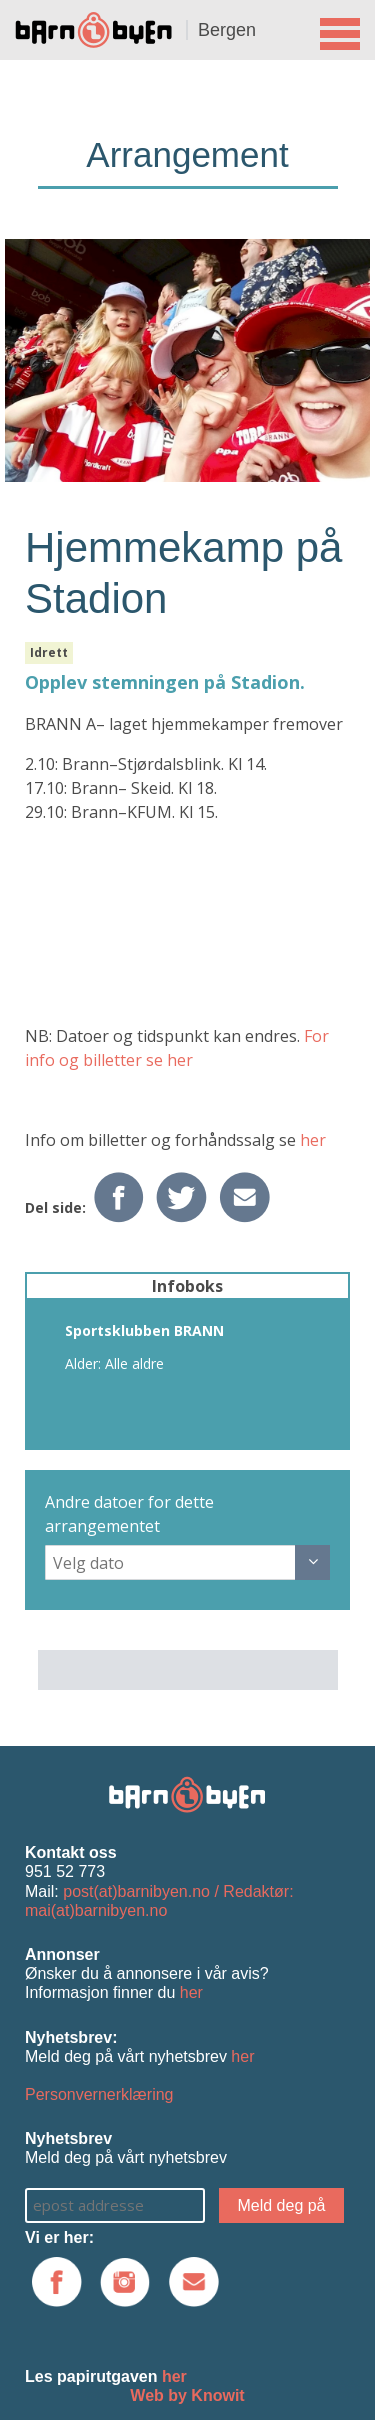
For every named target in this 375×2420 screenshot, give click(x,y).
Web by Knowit (187, 2395)
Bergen (227, 30)
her (313, 1140)
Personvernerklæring (99, 2094)
